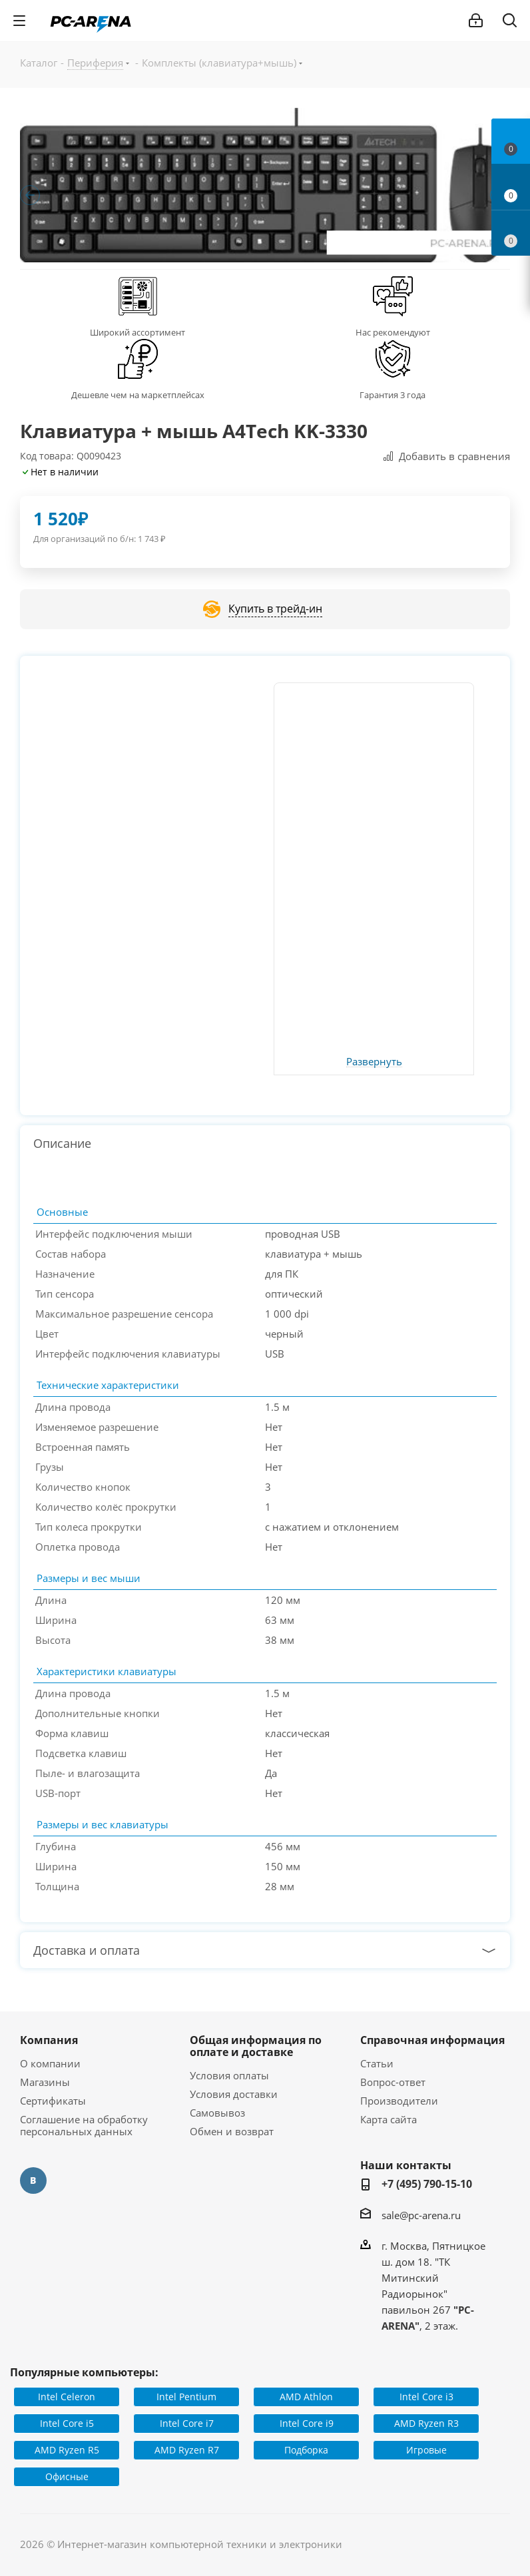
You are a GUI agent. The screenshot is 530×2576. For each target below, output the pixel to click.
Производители (399, 2100)
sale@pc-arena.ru (421, 2215)
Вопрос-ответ (392, 2082)
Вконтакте (33, 2180)
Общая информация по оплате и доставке (256, 2046)
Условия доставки (234, 2094)
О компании (50, 2063)
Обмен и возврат (232, 2131)
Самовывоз (217, 2112)
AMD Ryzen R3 (426, 2423)
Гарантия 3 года (392, 395)
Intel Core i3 (426, 2396)
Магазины (45, 2082)
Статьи (377, 2063)
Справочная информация (432, 2040)
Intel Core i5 (67, 2423)
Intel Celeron (66, 2396)
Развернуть (374, 1062)
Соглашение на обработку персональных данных (84, 2125)
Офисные (67, 2476)
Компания (49, 2040)
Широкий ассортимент (137, 332)
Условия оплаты (229, 2075)
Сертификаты (53, 2100)
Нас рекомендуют (393, 332)
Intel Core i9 (307, 2423)
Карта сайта (388, 2119)
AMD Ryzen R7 (186, 2450)
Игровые (426, 2450)
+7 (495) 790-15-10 (427, 2184)
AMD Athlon (306, 2396)
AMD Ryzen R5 (67, 2450)
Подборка (306, 2450)
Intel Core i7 (187, 2423)
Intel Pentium (186, 2396)
